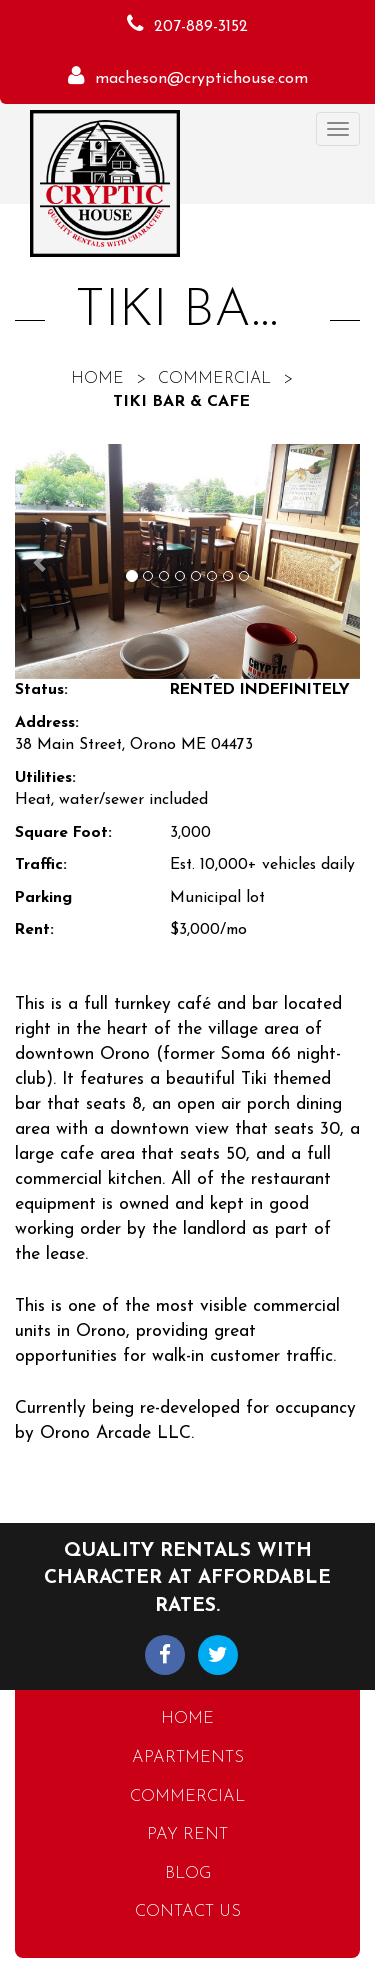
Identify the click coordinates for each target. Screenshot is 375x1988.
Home (97, 379)
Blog (188, 1874)
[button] (41, 561)
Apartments (188, 1758)
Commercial (214, 379)
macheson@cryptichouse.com (201, 79)
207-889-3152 (201, 27)
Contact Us (188, 1912)
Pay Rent (187, 1835)
